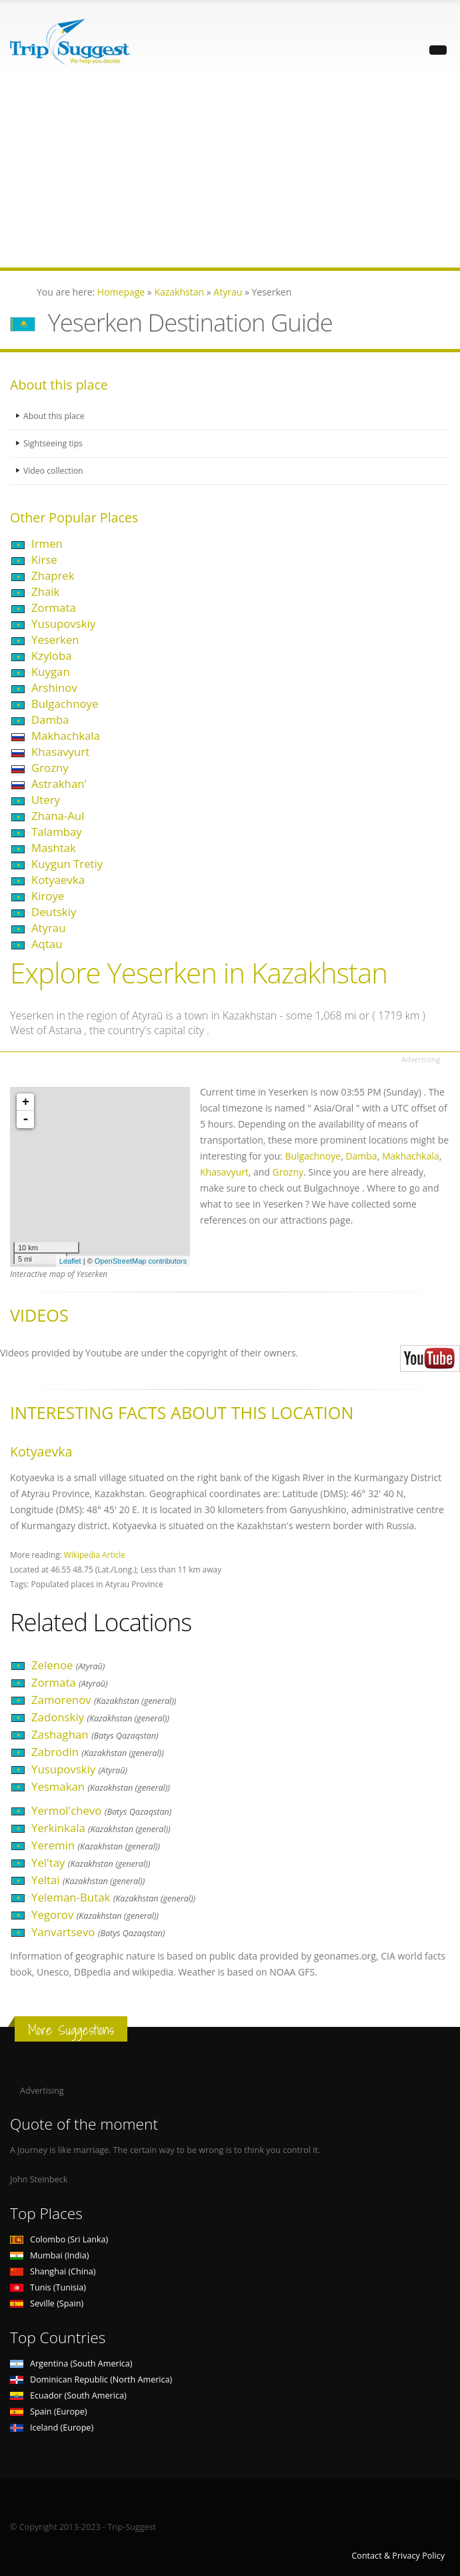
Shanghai (52, 2271)
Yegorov (95, 1914)
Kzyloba (51, 655)
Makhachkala (65, 735)
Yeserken (55, 639)
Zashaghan (95, 1734)
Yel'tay (90, 1862)
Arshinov (54, 687)
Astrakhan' (59, 783)
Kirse (44, 559)
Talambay (56, 831)
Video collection (54, 470)
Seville (46, 2303)
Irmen (47, 543)
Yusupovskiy (63, 623)
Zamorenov (103, 1699)
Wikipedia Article (94, 1554)
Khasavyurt (60, 751)
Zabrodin (97, 1751)
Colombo (59, 2239)
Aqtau (46, 943)
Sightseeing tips (54, 443)
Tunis (48, 2287)
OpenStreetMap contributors (141, 1261)
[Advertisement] (230, 174)
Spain (48, 2411)
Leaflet (70, 1261)
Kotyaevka (58, 879)
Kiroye (47, 895)
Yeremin (95, 1845)
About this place (54, 416)
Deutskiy (53, 911)
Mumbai (49, 2255)
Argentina (71, 2363)
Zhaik (45, 591)
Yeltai (88, 1879)
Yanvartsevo (98, 1932)
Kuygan (50, 671)
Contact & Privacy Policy (398, 2555)
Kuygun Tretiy (67, 863)
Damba (50, 719)
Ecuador (68, 2395)
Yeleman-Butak (113, 1897)
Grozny (50, 767)
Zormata (53, 607)
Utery (45, 799)
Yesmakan (100, 1786)
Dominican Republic (91, 2379)
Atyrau (48, 927)
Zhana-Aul (57, 815)
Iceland (51, 2427)
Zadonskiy (100, 1717)
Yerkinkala (101, 1827)
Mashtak (53, 847)
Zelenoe (68, 1665)
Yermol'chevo (101, 1810)
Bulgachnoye (64, 703)
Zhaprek (53, 575)
